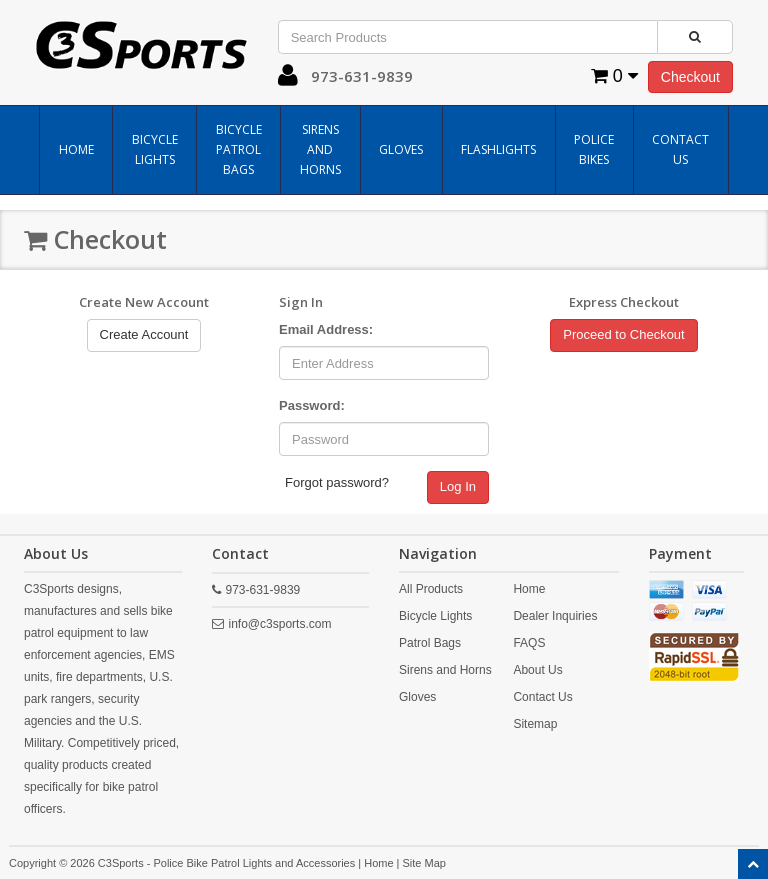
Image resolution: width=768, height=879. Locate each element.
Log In (458, 486)
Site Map (424, 863)
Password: (312, 405)
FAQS (529, 643)
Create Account (144, 334)
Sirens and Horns (320, 149)
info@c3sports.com (280, 624)
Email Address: (326, 329)
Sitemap (535, 724)
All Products (431, 589)
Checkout (690, 77)
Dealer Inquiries (555, 616)
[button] (288, 80)
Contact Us (680, 149)
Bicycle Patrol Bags (239, 149)
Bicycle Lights (155, 149)
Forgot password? (337, 482)
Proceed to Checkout (623, 334)
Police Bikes (594, 149)
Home (76, 149)
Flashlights (498, 149)
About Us (537, 670)
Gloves (401, 149)
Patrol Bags (430, 643)
